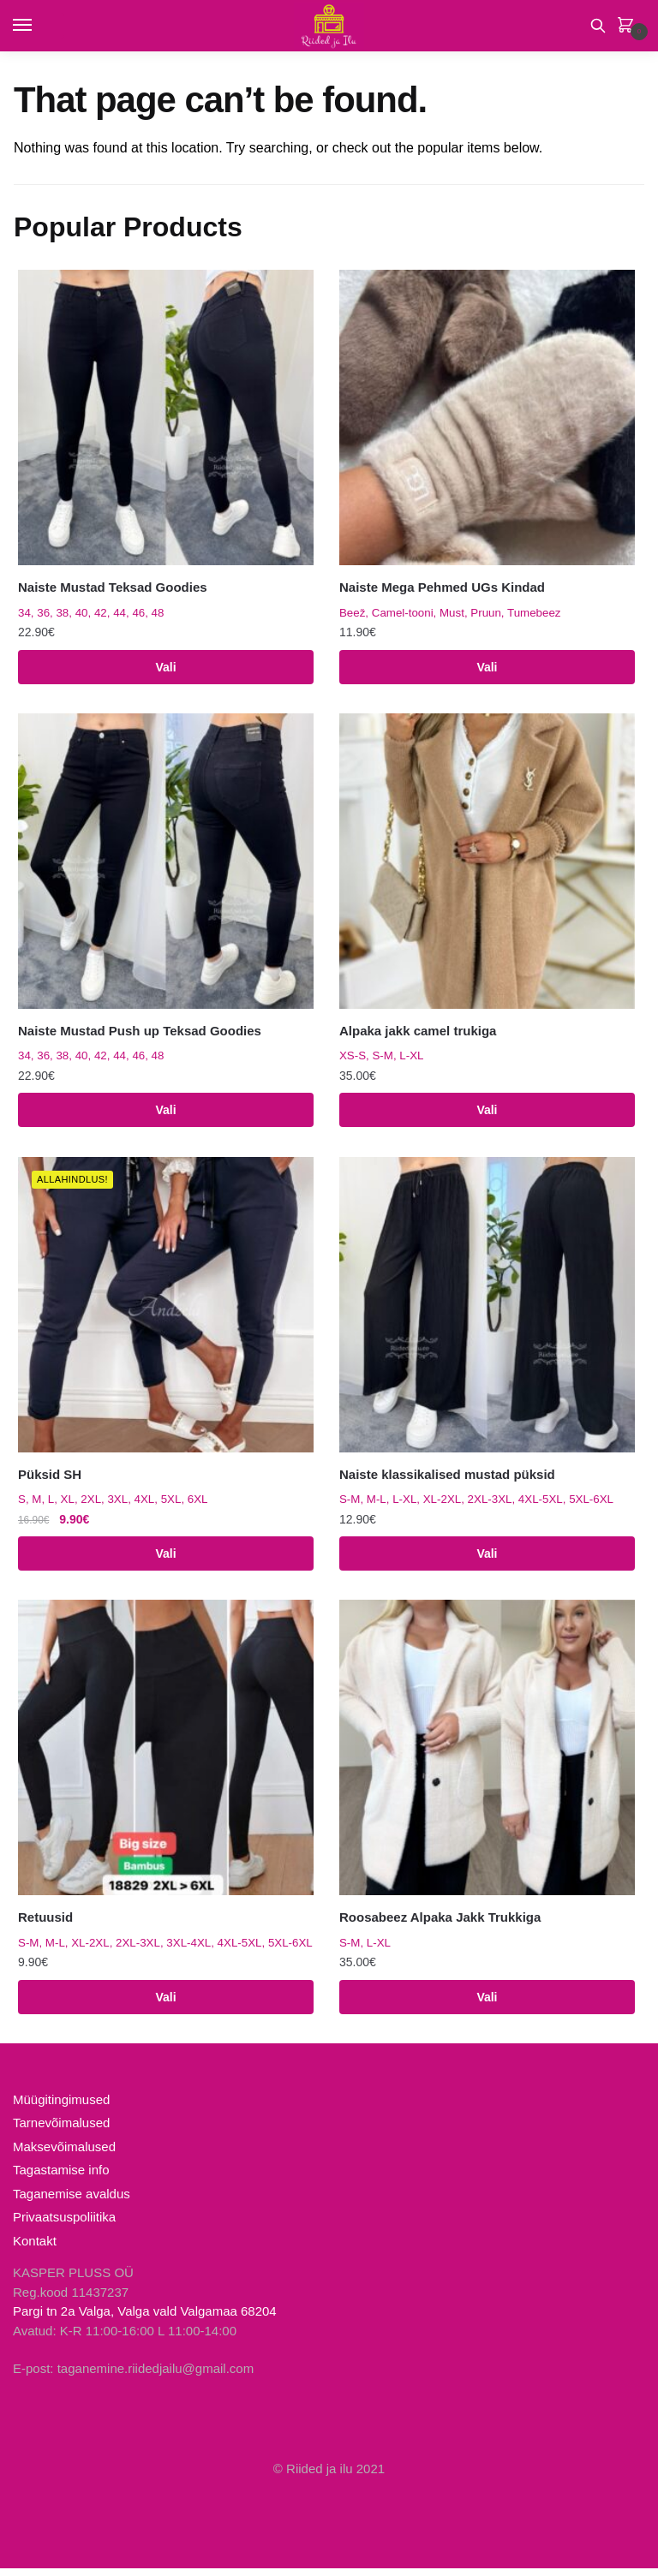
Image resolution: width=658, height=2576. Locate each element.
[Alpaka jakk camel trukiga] (487, 863)
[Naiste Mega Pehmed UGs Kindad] (487, 417)
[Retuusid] (166, 1753)
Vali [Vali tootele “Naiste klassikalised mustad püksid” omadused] (486, 1558)
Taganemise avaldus (71, 2200)
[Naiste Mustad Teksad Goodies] (166, 417)
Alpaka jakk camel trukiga (417, 1032)
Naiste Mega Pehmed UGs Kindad (442, 587)
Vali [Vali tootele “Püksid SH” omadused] (165, 1558)
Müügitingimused (61, 2106)
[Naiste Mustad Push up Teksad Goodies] (166, 863)
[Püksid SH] (166, 1308)
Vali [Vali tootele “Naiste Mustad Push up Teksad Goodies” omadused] (165, 1113)
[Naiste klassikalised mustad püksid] (487, 1308)
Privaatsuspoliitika (64, 2224)
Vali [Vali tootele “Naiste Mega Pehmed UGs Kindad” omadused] (486, 668)
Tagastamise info (61, 2177)
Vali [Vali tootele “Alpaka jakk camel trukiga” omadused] (486, 1113)
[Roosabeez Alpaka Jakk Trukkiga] (487, 1753)
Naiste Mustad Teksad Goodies (112, 587)
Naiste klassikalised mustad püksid (447, 1477)
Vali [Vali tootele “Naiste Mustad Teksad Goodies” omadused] (165, 668)
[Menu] (38, 26)
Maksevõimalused (64, 2153)
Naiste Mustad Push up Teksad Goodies (139, 1032)
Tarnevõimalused (61, 2130)
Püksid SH (49, 1477)
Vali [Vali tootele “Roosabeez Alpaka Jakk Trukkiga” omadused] (486, 2003)
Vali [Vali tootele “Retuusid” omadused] (165, 2003)
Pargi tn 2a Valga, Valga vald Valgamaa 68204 (145, 2318)
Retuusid (45, 1923)
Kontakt (35, 2247)
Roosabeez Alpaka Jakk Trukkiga (440, 1923)
